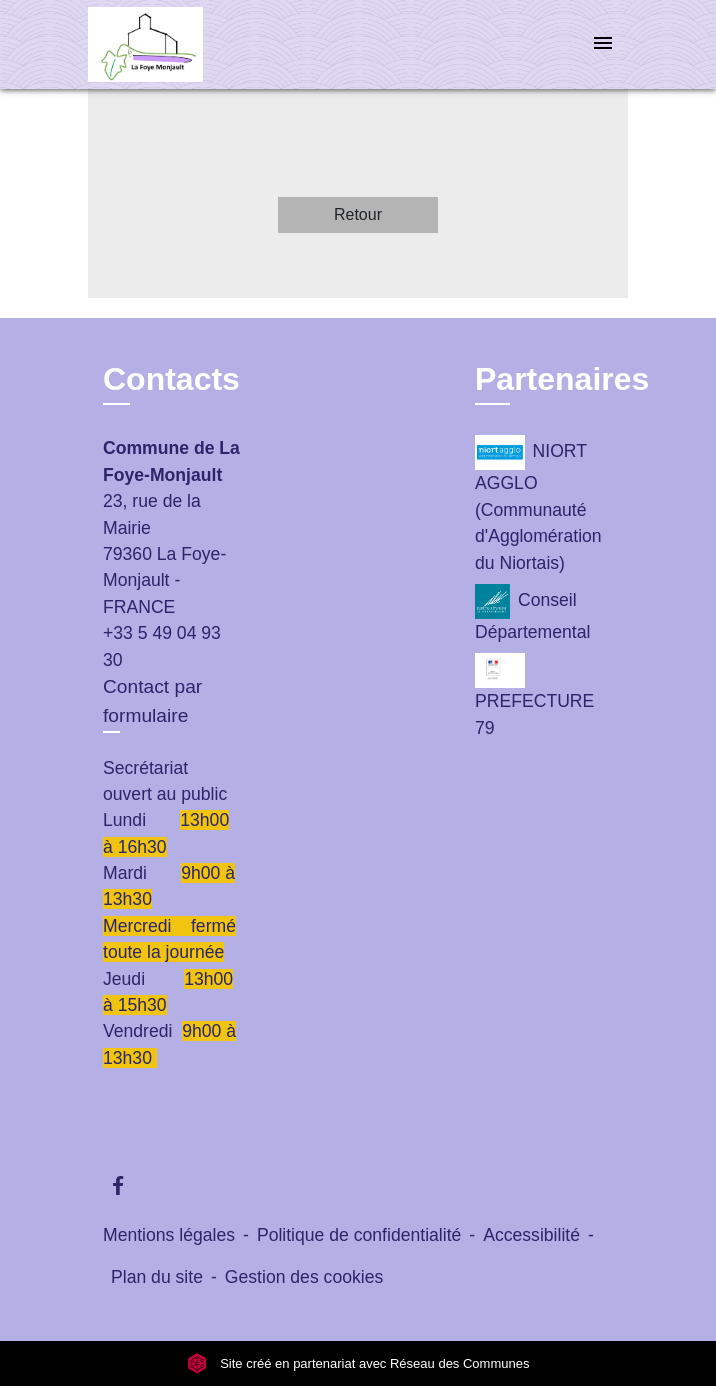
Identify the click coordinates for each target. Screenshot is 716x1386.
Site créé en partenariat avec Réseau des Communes (358, 1363)
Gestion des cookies (304, 1277)
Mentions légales (169, 1235)
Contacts (171, 379)
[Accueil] (163, 44)
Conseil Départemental (532, 613)
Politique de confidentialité (359, 1235)
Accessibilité (531, 1235)
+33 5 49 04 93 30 (162, 646)
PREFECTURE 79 (534, 695)
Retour (358, 214)
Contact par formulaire (152, 701)
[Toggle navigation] (603, 44)
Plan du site (157, 1277)
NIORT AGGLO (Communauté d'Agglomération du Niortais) (538, 503)
